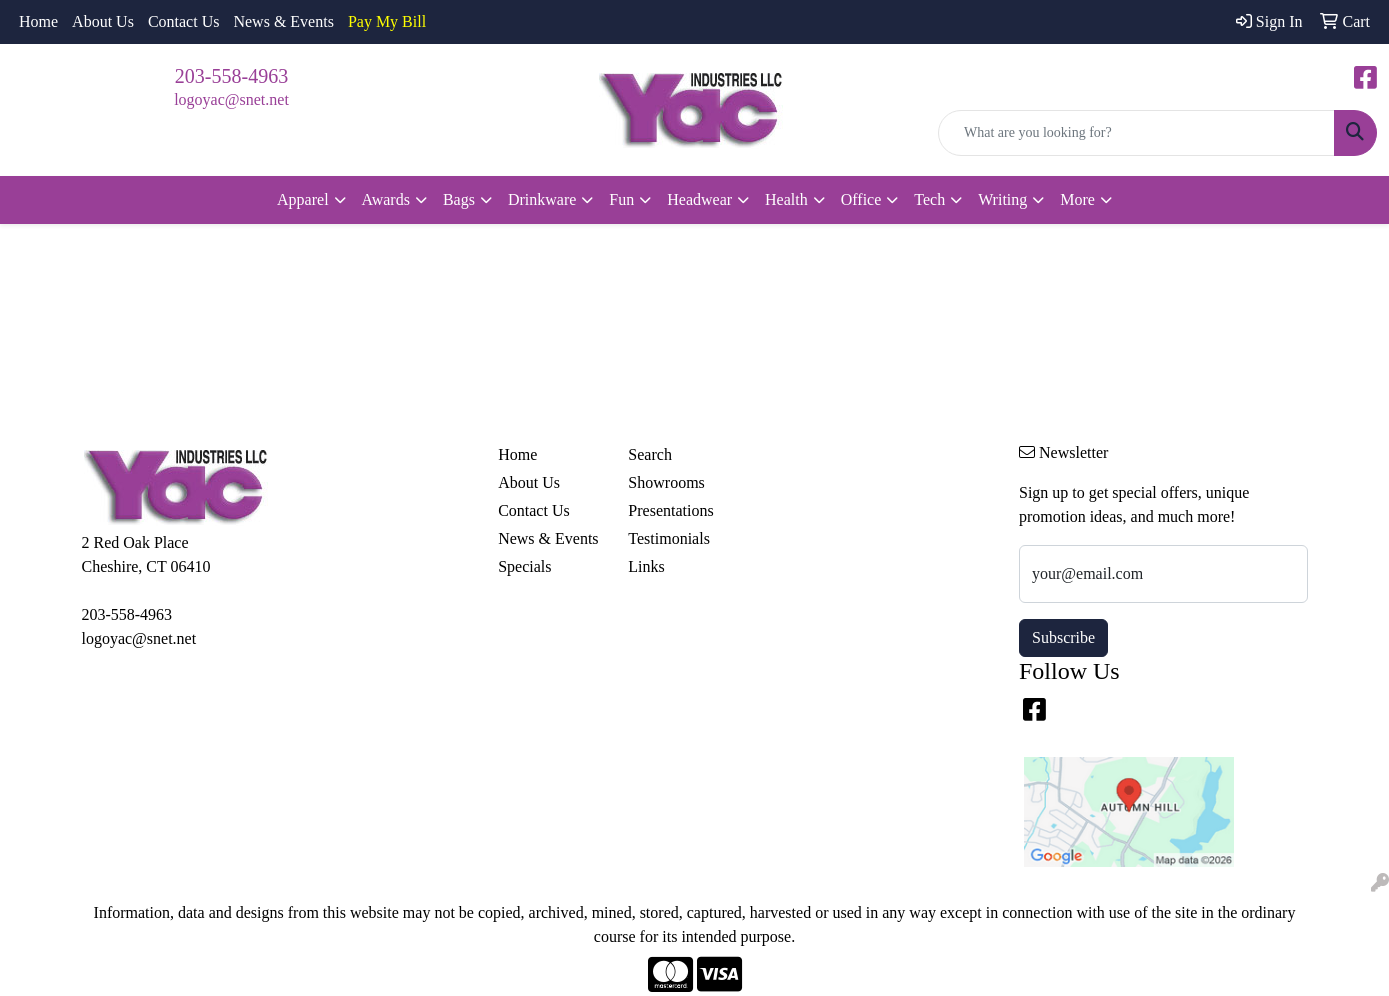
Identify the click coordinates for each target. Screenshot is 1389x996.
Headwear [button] (699, 199)
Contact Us (184, 21)
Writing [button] (1002, 199)
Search (650, 454)
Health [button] (786, 199)
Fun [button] (621, 199)
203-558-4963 (231, 76)
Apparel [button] (303, 199)
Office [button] (861, 199)
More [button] (1077, 199)
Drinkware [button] (542, 199)
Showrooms (666, 482)
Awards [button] (386, 199)
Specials (524, 566)
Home (38, 21)
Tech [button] (929, 199)
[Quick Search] (1136, 133)
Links (646, 566)
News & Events (283, 21)
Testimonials (669, 538)
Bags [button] (459, 199)
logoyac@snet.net (231, 99)
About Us (103, 21)
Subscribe (1063, 637)
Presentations (670, 510)
